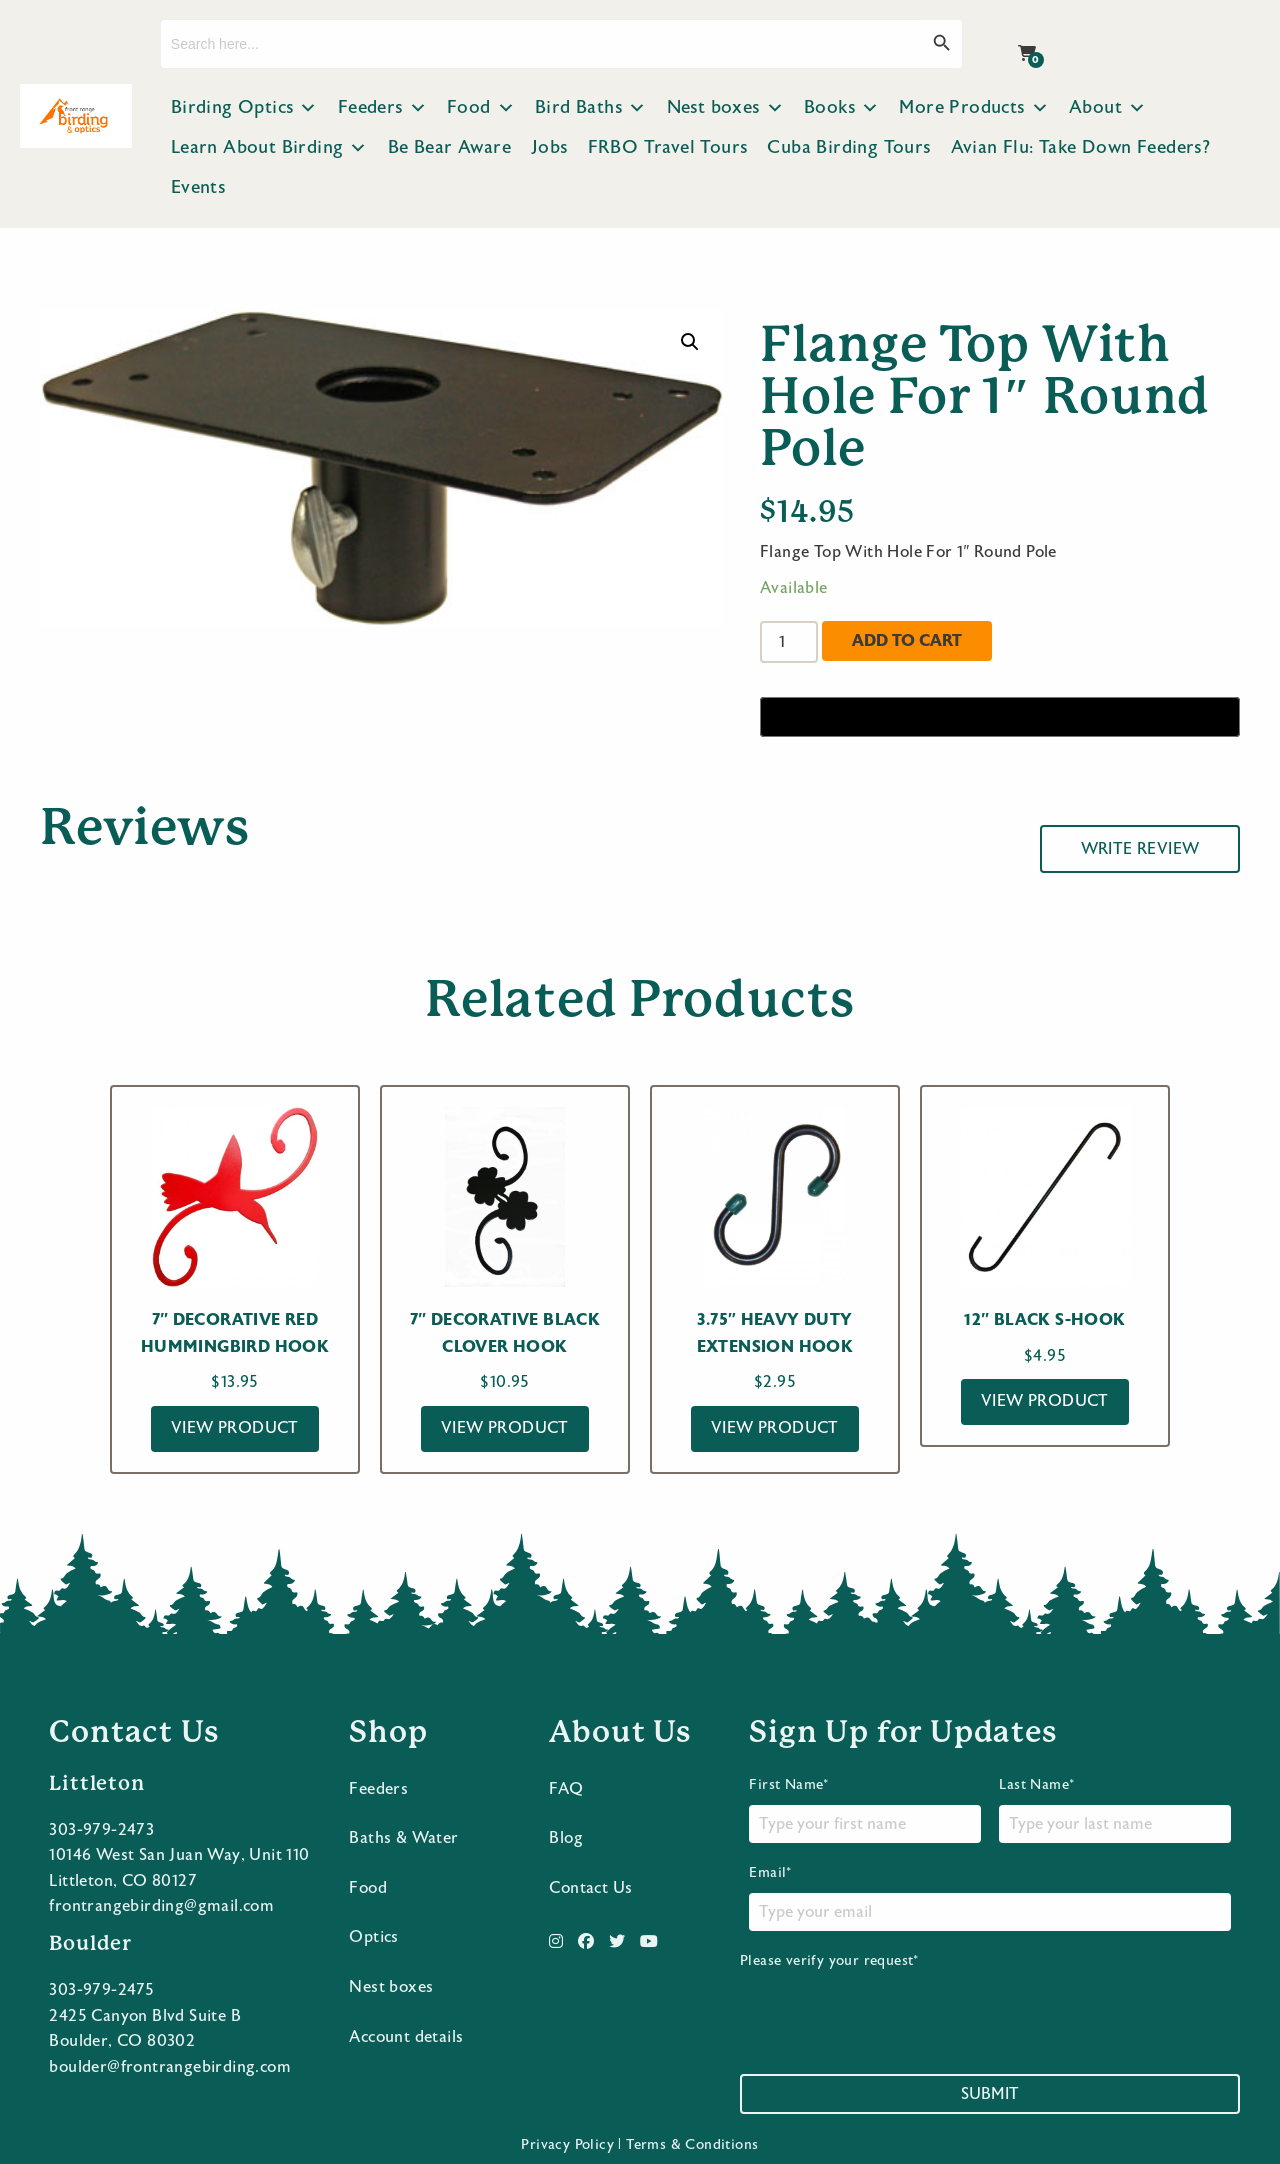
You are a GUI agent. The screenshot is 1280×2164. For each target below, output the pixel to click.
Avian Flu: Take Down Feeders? (1081, 147)
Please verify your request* (892, 2000)
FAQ (566, 1788)
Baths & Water (403, 1838)
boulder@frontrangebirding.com (170, 2066)
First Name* (864, 1809)
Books (841, 108)
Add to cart (907, 640)
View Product (235, 1428)
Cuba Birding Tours (848, 147)
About (1107, 108)
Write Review (1140, 849)
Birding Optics (244, 108)
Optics (373, 1937)
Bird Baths (590, 108)
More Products (974, 108)
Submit (990, 2093)
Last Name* (1114, 1809)
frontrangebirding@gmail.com (161, 1906)
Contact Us (590, 1887)
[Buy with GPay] (1000, 717)
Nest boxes (725, 108)
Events (198, 187)
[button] (690, 342)
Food (481, 108)
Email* (989, 1897)
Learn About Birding (269, 148)
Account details (406, 2036)
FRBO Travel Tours (668, 147)
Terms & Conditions (692, 2144)
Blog (566, 1838)
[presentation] (892, 2009)
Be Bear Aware (449, 147)
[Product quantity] (789, 642)
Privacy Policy (567, 2144)
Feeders (382, 108)
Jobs (549, 147)
